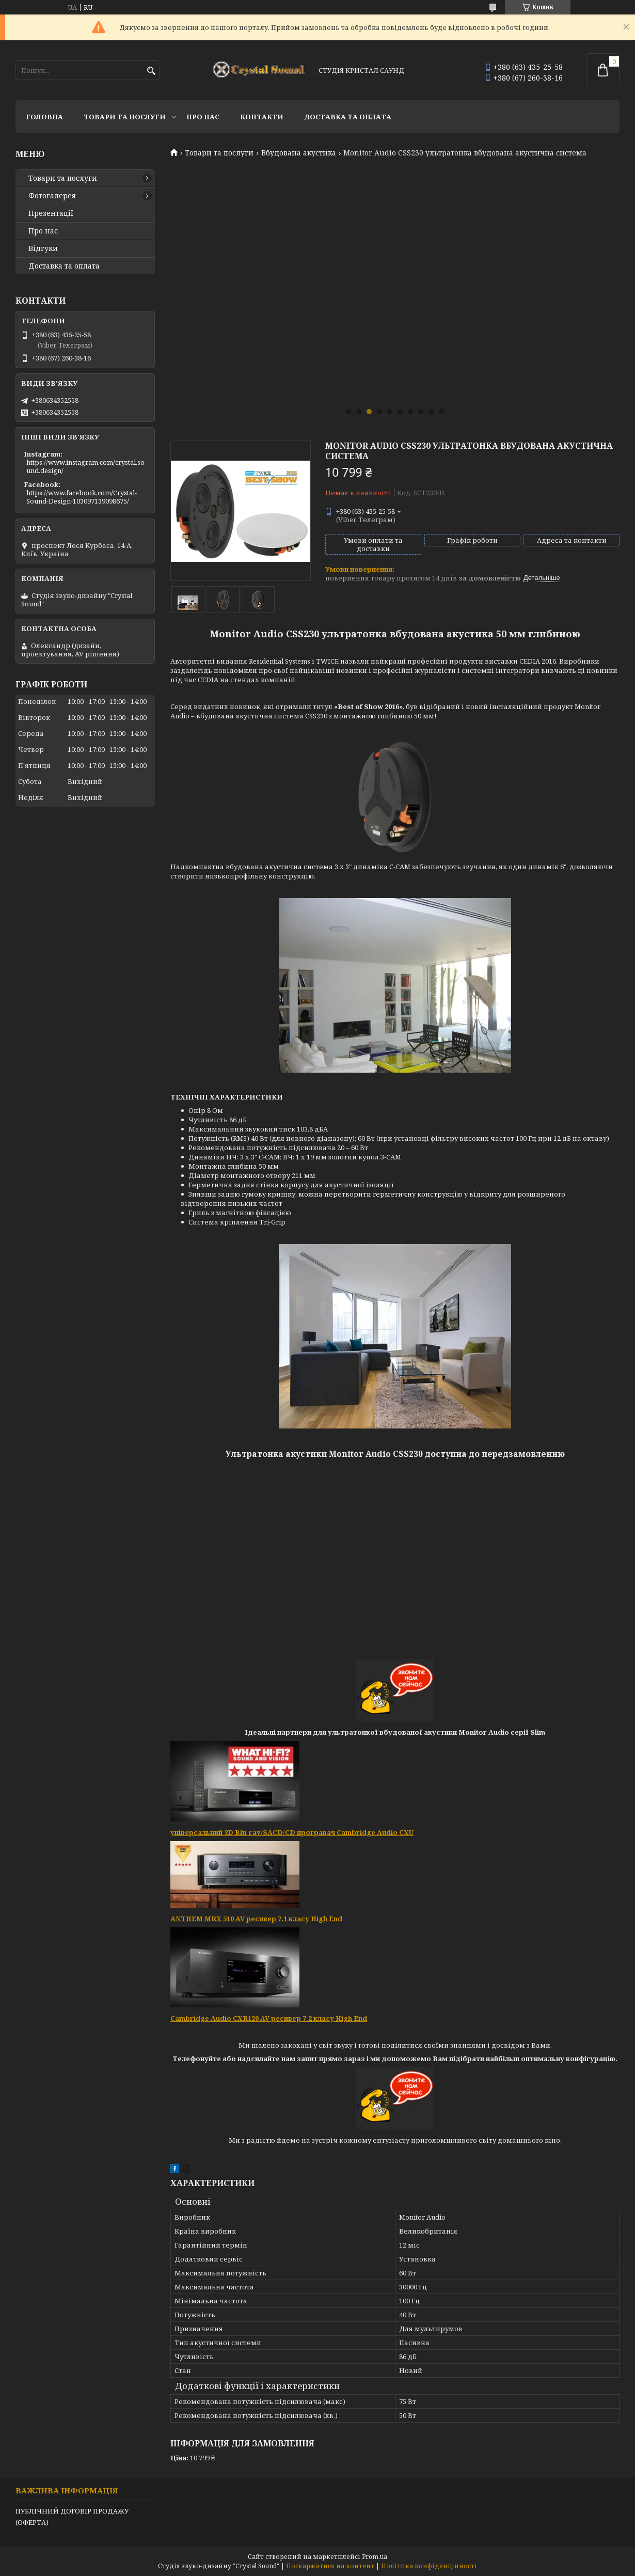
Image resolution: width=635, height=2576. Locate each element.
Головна (44, 116)
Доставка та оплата (347, 116)
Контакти (261, 116)
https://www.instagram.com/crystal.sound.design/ (85, 466)
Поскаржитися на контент (330, 2566)
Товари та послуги (125, 116)
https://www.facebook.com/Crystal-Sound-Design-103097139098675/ (81, 497)
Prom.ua (374, 2556)
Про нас (202, 116)
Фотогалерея (52, 195)
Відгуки (43, 248)
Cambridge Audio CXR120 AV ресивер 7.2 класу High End (268, 2018)
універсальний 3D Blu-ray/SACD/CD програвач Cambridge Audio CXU (292, 1832)
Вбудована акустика (298, 153)
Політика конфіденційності (429, 2566)
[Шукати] (151, 71)
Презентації (50, 213)
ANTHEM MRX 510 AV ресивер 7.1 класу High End (256, 1918)
